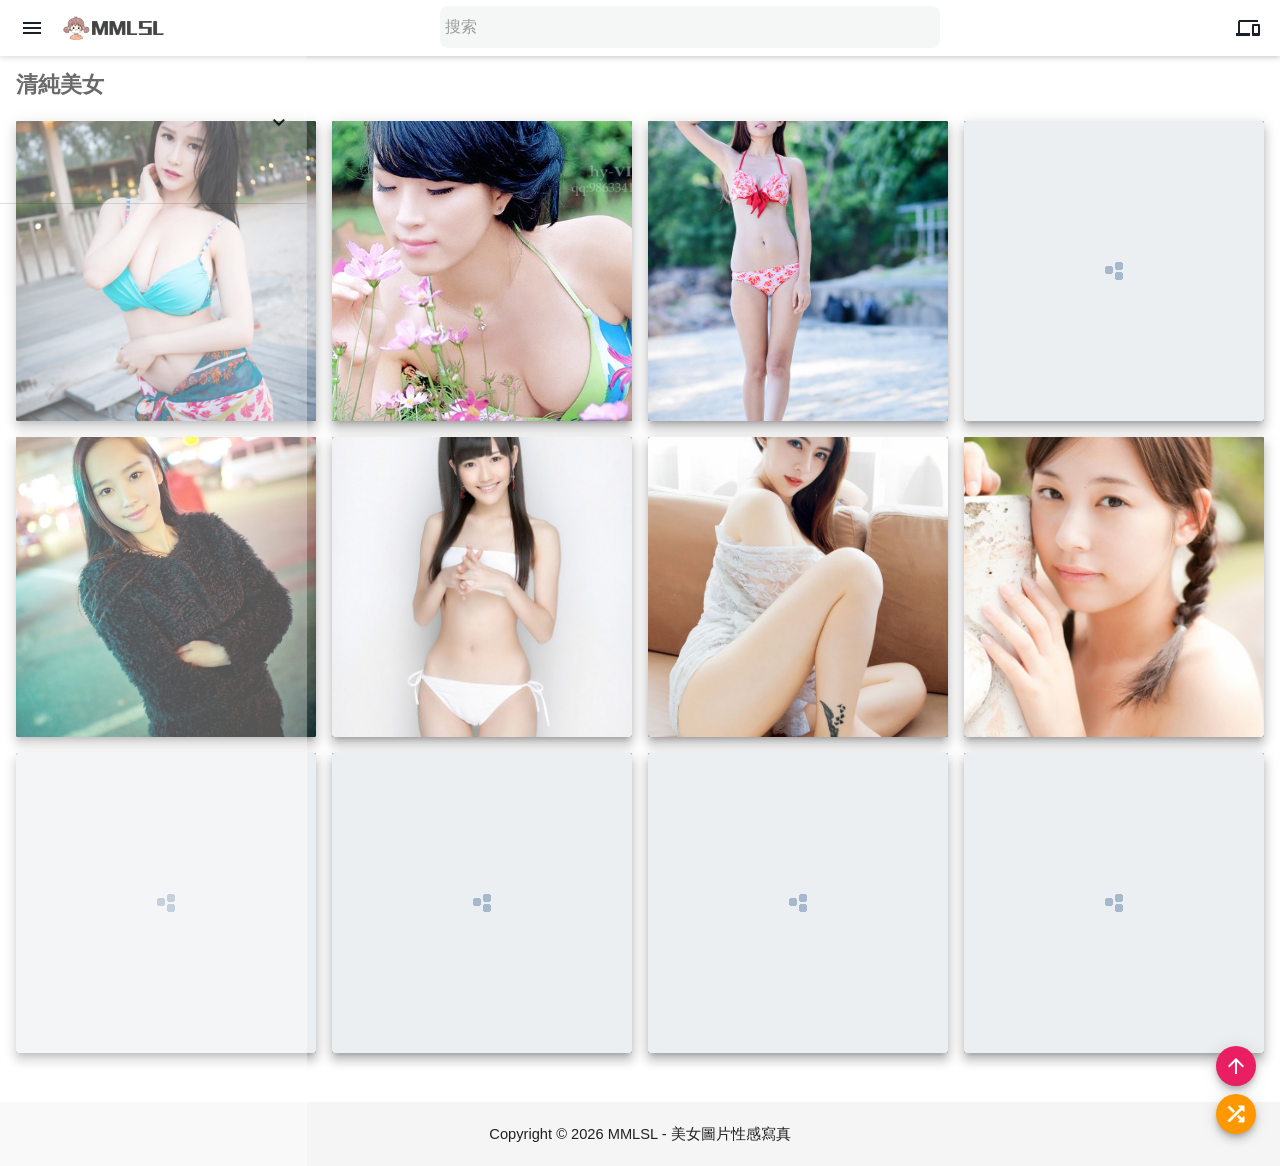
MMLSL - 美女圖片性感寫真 (700, 1133)
